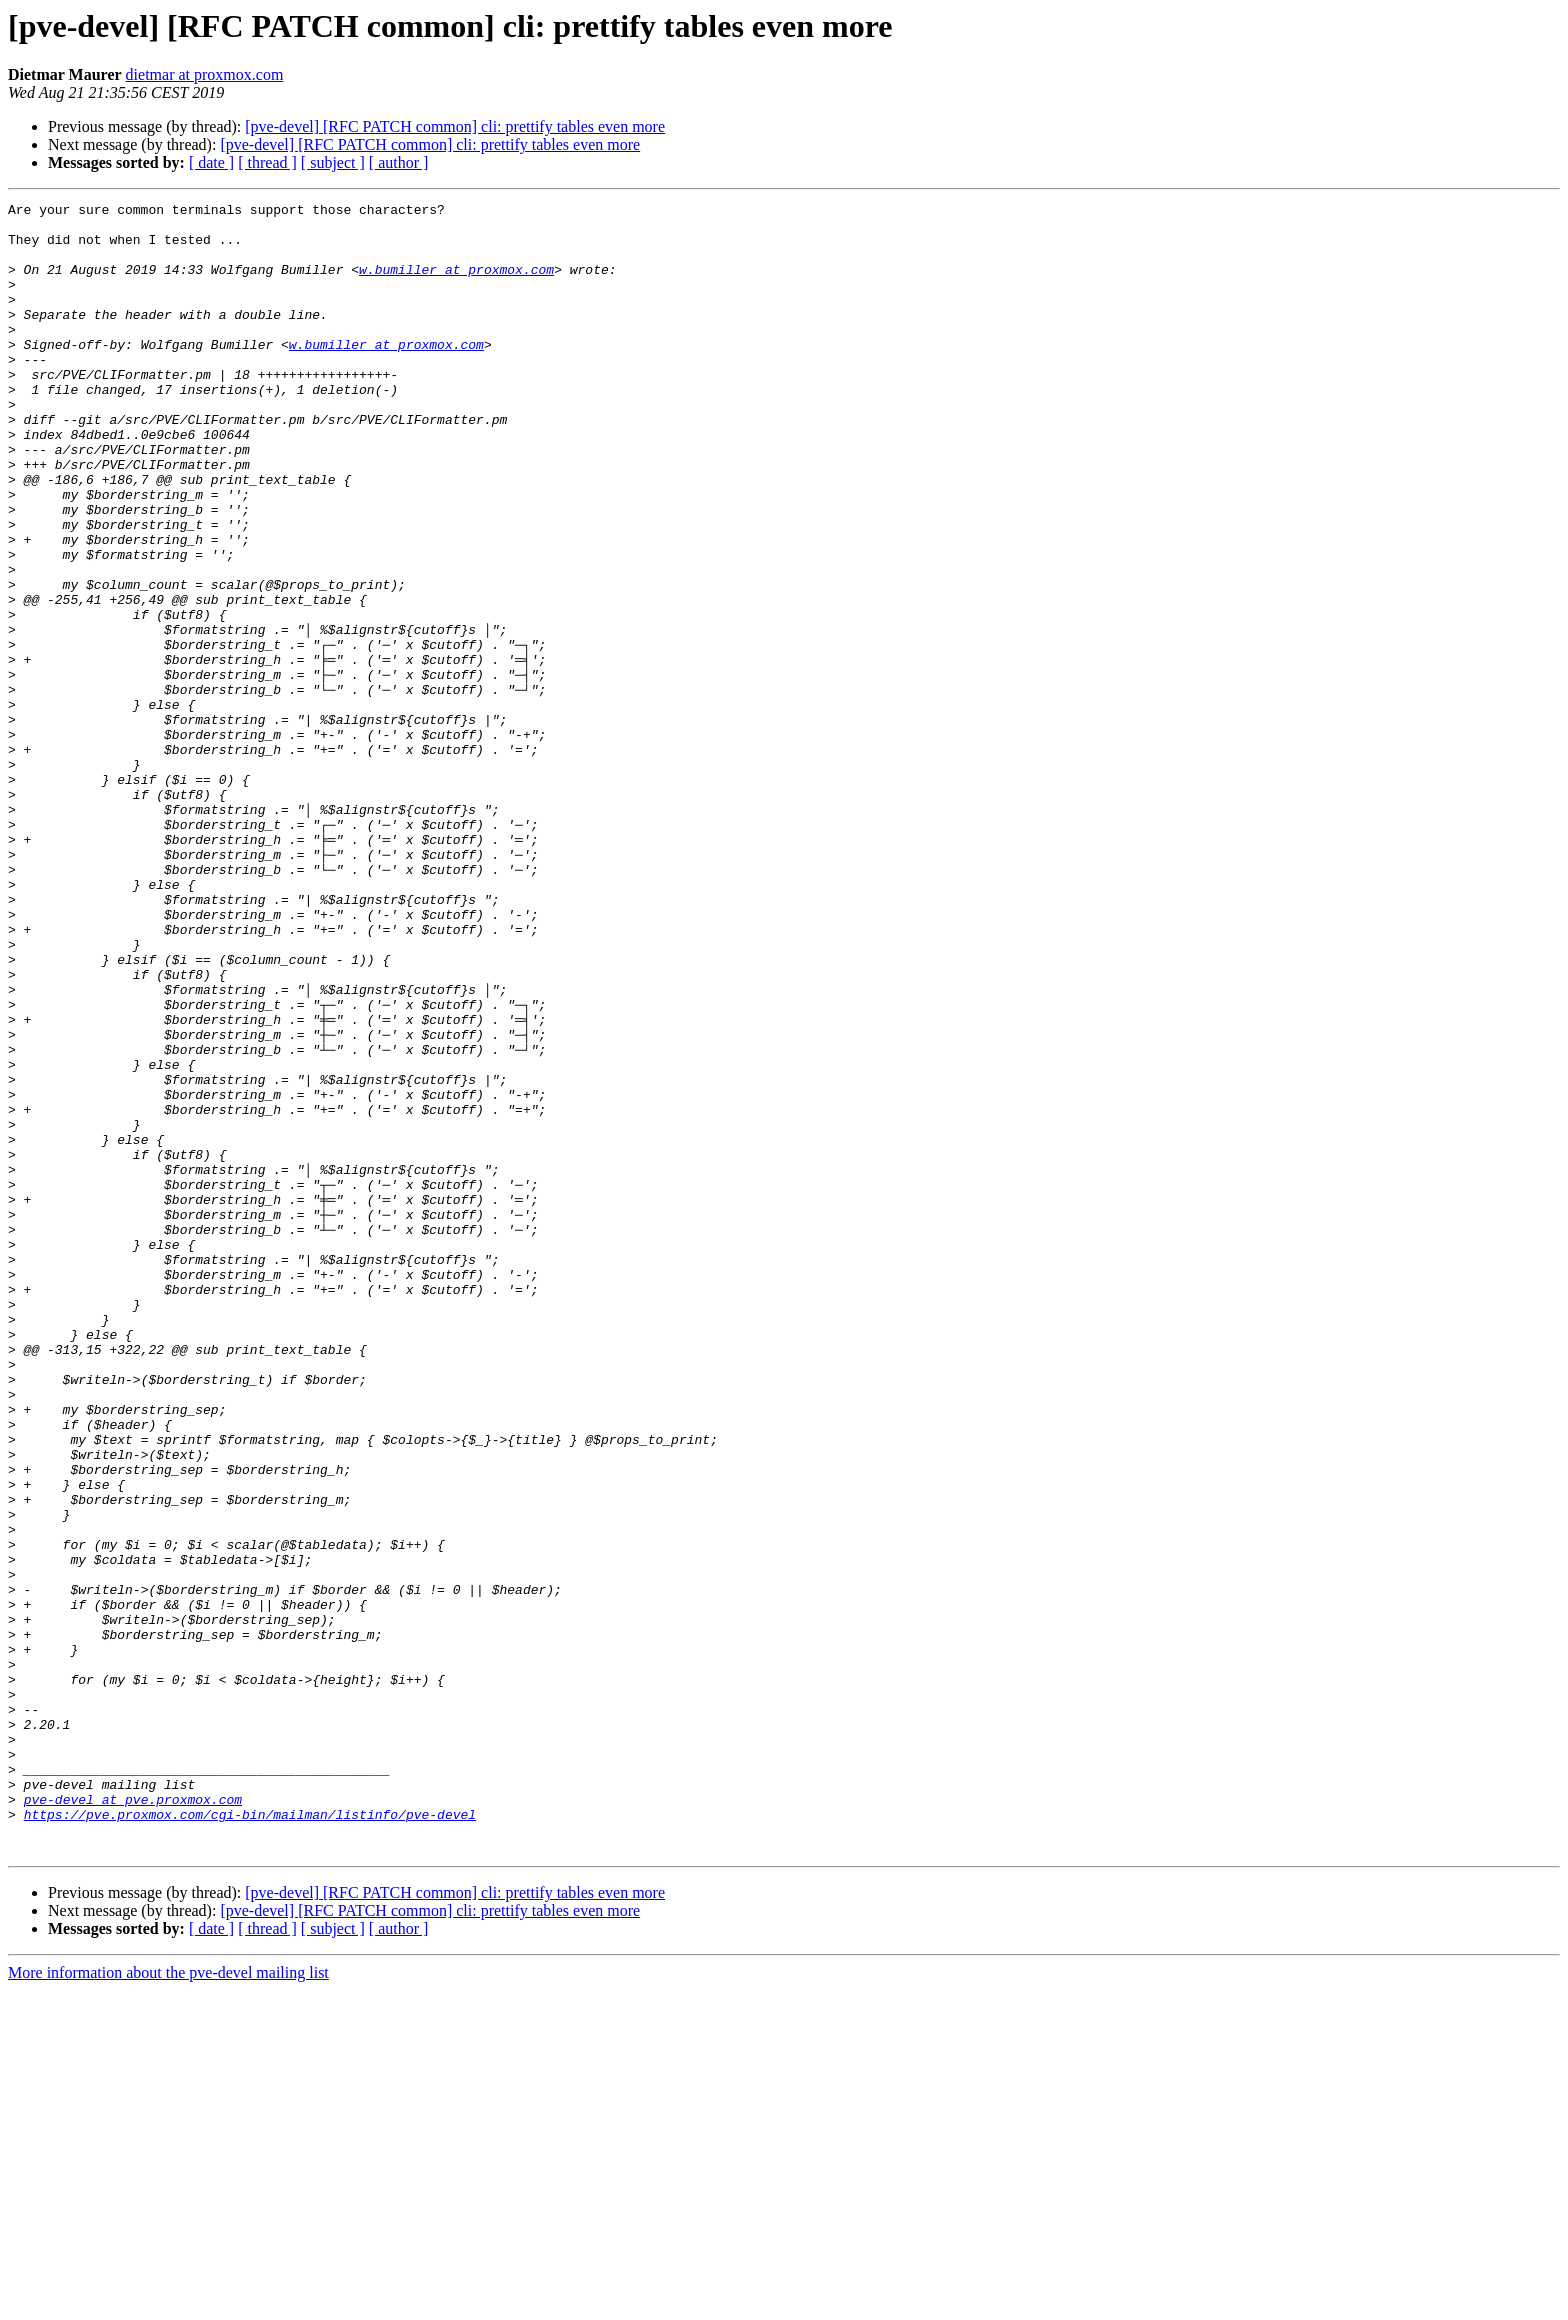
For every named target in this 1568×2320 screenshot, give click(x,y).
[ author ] (399, 162)
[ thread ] (267, 162)
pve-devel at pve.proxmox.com (133, 2120)
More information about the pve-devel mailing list (168, 2302)
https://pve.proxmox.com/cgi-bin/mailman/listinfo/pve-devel (250, 2138)
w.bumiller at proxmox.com (456, 284)
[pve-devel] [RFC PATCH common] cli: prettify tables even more (455, 126)
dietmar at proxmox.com (205, 74)
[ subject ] (333, 162)
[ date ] (211, 162)
